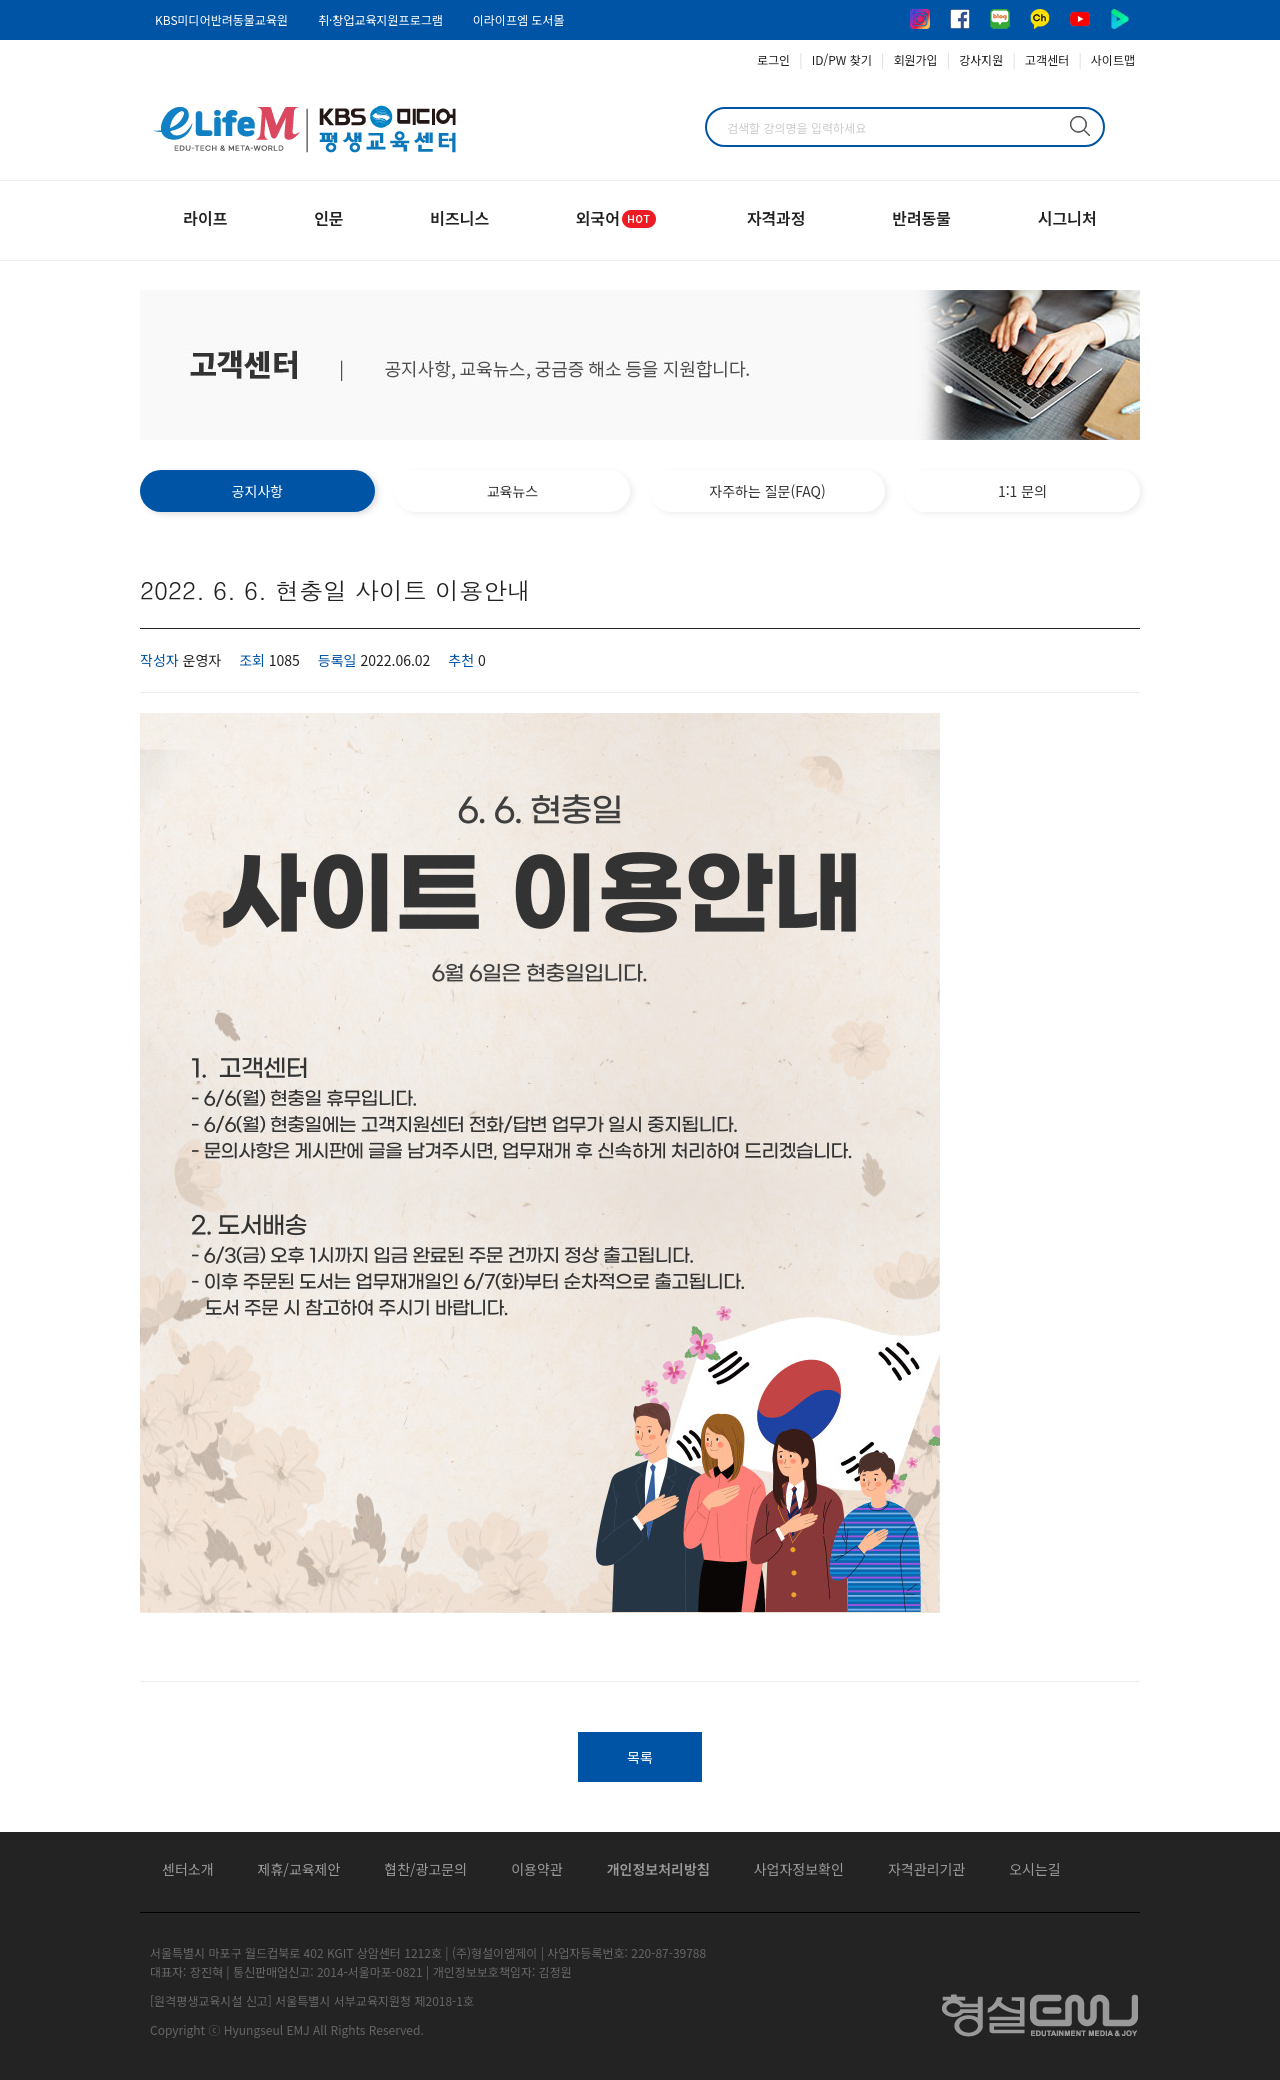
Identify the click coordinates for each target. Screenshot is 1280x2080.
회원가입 (915, 59)
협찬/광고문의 (425, 1869)
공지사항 (258, 491)
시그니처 (1067, 218)
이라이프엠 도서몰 (519, 19)
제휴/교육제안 (299, 1869)
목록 (640, 1757)
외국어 (618, 218)
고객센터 (1047, 59)
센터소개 (188, 1869)
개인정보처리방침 (658, 1869)
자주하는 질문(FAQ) (767, 491)
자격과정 (776, 218)
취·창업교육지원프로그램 (380, 19)
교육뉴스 (513, 491)
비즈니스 (459, 218)
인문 (328, 218)
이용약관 (537, 1869)
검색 (1080, 126)
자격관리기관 (926, 1869)
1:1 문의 (1022, 491)
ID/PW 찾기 (842, 59)
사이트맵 (1113, 59)
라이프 (205, 218)
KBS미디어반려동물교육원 (221, 19)
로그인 (773, 59)
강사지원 (981, 59)
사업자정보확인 (799, 1869)
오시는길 (1035, 1869)
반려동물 (921, 218)
